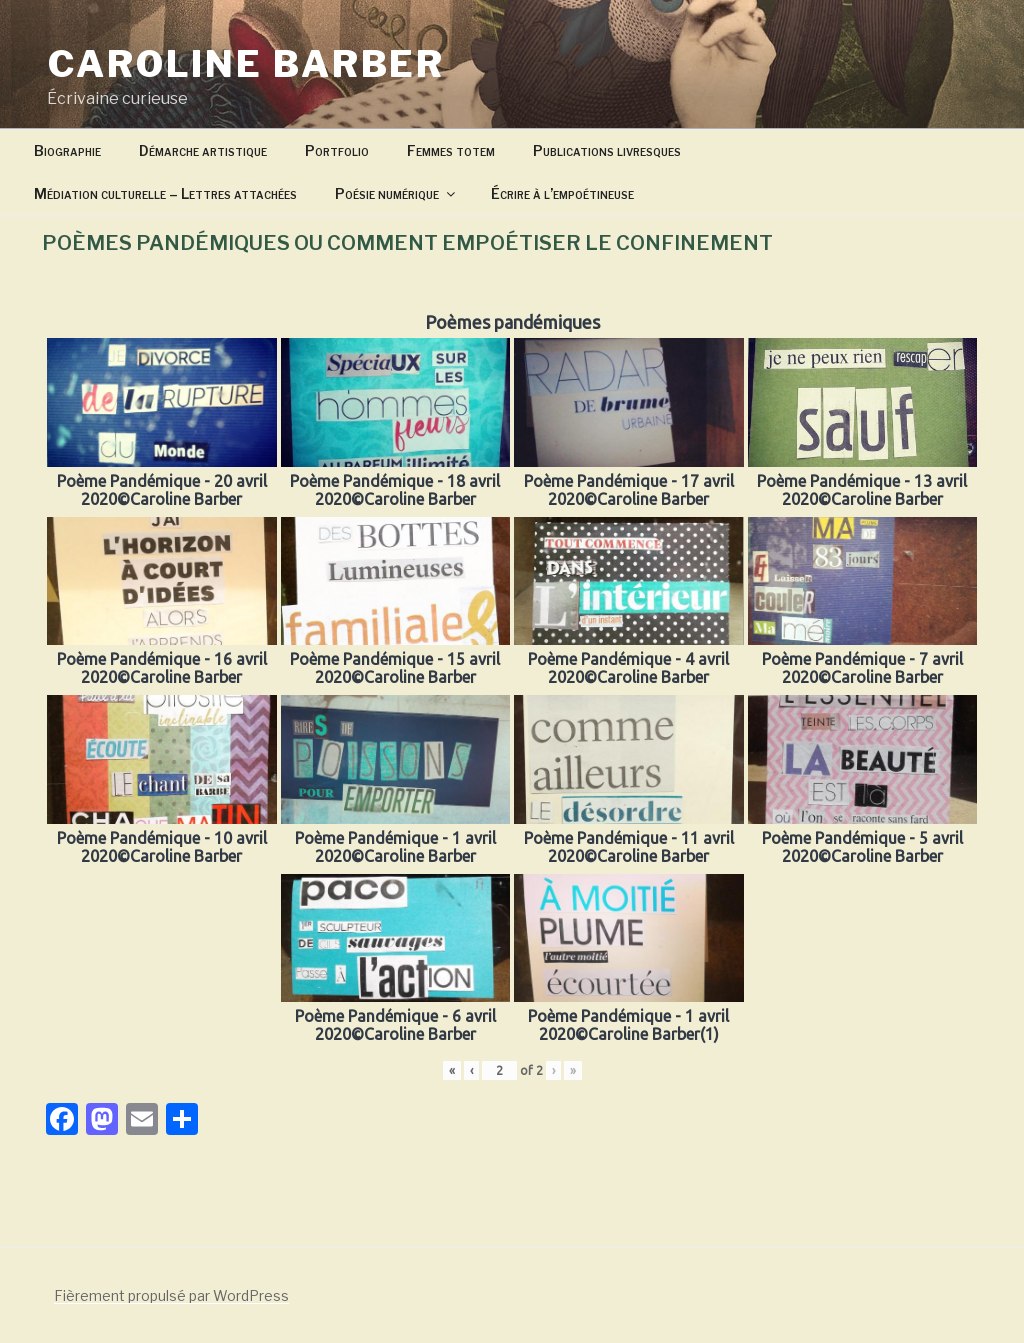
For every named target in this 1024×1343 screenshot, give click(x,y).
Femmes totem (451, 150)
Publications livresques (607, 150)
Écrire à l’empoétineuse (562, 193)
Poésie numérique (396, 193)
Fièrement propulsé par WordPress (171, 1295)
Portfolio (337, 150)
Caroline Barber (246, 64)
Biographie (67, 150)
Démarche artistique (203, 150)
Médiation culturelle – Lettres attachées (165, 193)
